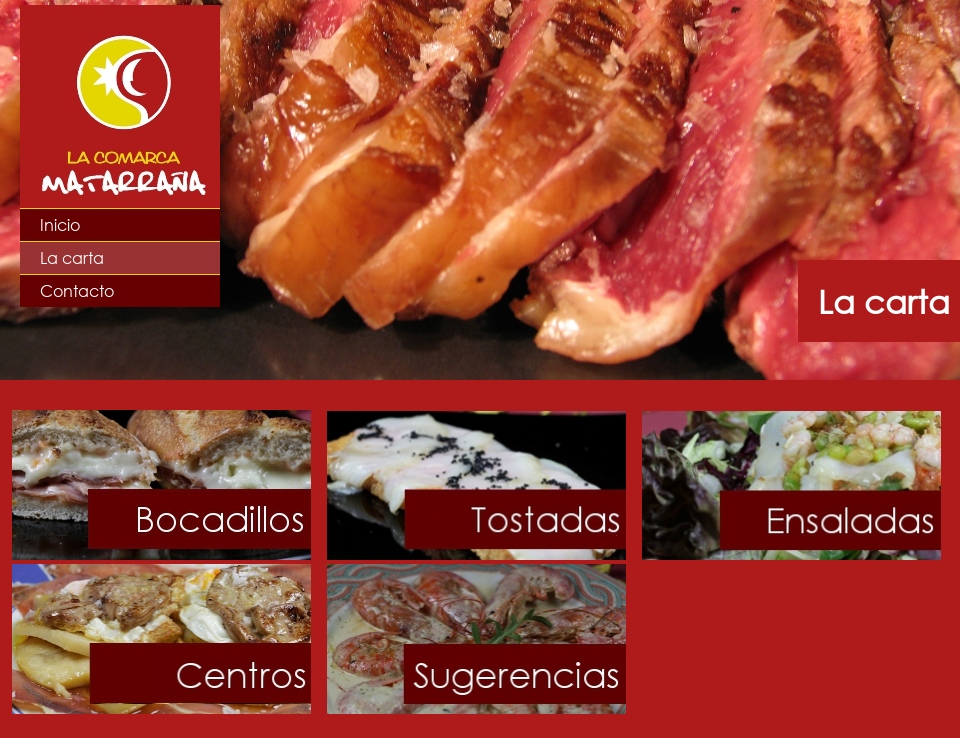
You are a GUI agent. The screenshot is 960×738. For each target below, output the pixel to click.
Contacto (77, 290)
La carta (72, 257)
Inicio (60, 224)
